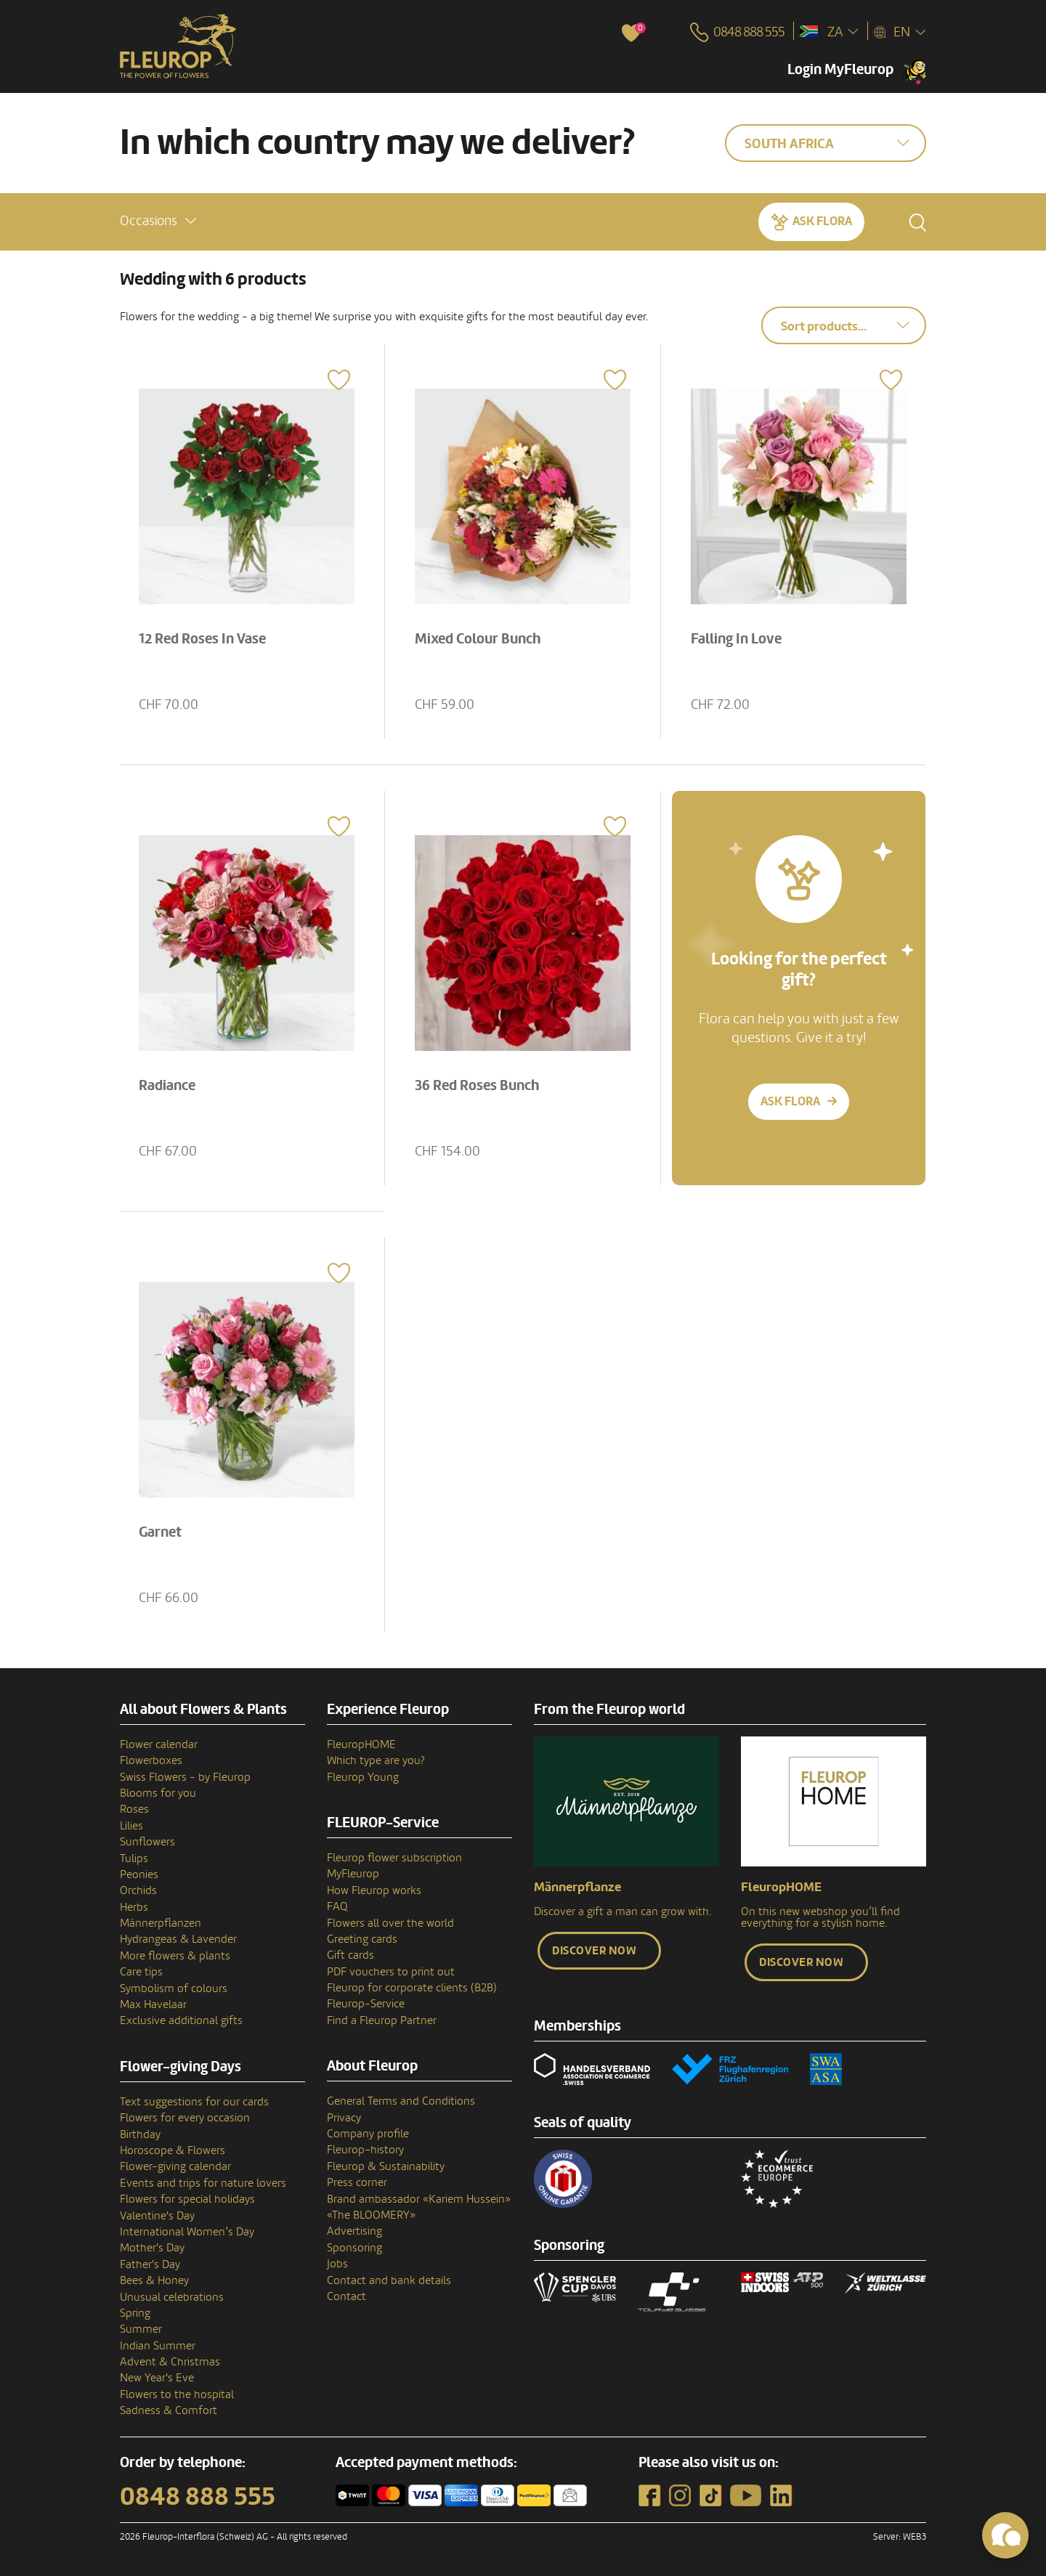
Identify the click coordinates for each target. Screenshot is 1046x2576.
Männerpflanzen (160, 1923)
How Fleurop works (374, 1890)
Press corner (357, 2182)
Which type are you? (376, 1760)
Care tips (141, 1971)
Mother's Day (152, 2247)
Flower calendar (159, 1744)
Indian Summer (157, 2345)
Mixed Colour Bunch (478, 639)
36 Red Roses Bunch (477, 1085)
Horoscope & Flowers (172, 2150)
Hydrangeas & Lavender (178, 1939)
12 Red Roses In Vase (202, 639)
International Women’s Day (187, 2231)
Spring (135, 2313)
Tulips (134, 1858)
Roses (134, 1809)
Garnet (160, 1532)
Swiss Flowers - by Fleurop (185, 1777)
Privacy (344, 2117)
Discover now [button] (594, 1950)
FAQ (337, 1906)
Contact (346, 2296)
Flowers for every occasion (185, 2117)
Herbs (134, 1907)
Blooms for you (158, 1793)
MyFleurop (353, 1873)
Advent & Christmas (170, 2361)
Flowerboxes (151, 1760)
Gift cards (350, 1955)
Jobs (337, 2263)
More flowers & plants (175, 1955)
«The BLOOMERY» (371, 2215)
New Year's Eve (157, 2377)
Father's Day (150, 2264)
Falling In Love (736, 639)
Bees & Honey (154, 2280)
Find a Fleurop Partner (382, 2020)
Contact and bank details (389, 2280)
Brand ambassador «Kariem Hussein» (419, 2199)
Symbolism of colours (173, 1988)
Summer (141, 2329)
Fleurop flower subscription (394, 1857)
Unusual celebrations (172, 2297)
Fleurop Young (363, 1777)
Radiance (167, 1085)
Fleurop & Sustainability (386, 2166)
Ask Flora (822, 221)
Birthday (140, 2134)
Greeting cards (362, 1939)
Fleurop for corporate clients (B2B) (412, 1987)
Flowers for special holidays (187, 2199)
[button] (158, 221)
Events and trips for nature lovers (203, 2183)
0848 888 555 (197, 2497)
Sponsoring (354, 2247)
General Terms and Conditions (401, 2101)
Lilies (131, 1825)
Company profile (368, 2133)
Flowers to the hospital (177, 2394)
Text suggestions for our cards (194, 2101)
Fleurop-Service (366, 2003)
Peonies (139, 1874)
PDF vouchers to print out (391, 1971)
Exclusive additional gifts (181, 2020)
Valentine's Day (157, 2215)
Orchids (138, 1890)
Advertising (354, 2231)
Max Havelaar (153, 2004)
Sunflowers (147, 1841)
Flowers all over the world (390, 1923)
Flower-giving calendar (175, 2166)
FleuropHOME (361, 1744)
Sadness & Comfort (168, 2410)
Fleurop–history (365, 2149)
